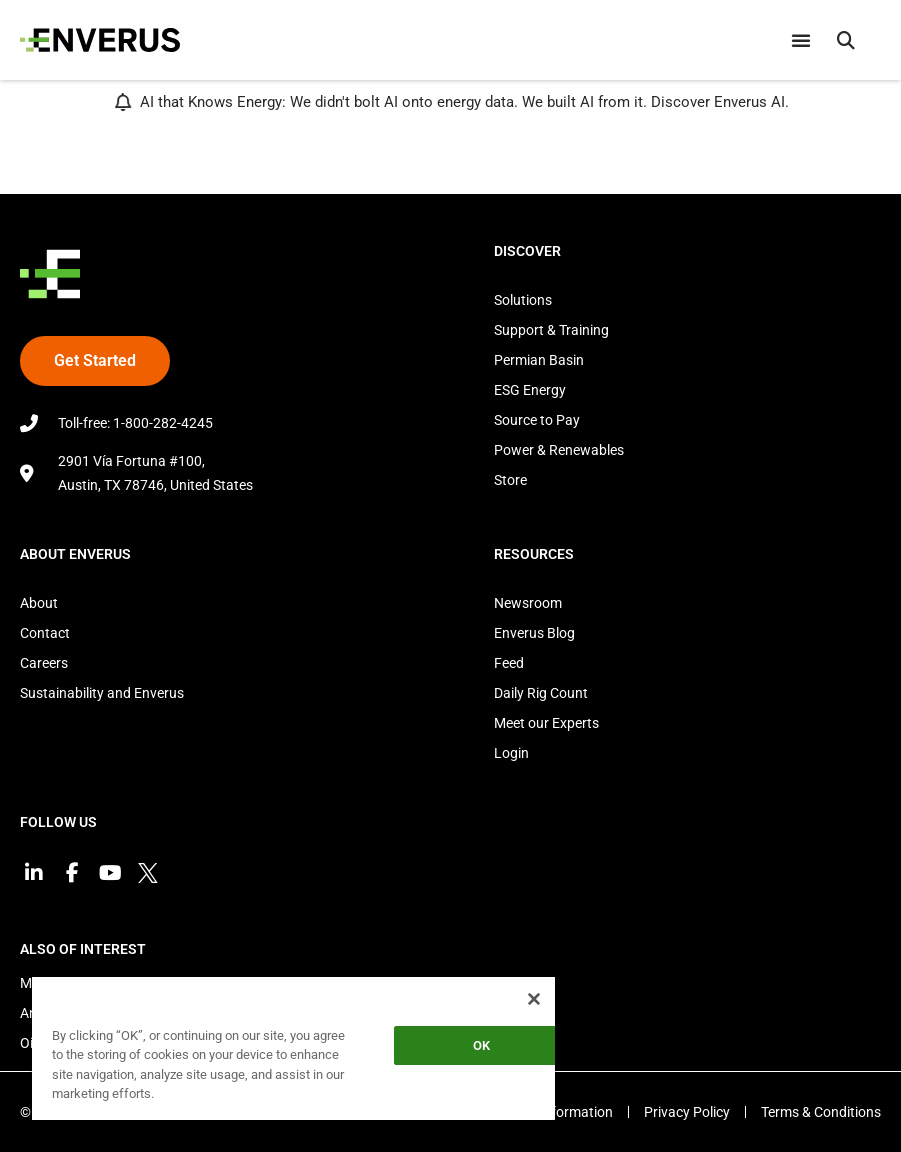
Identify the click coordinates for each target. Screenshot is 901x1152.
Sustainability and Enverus (102, 693)
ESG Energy (530, 390)
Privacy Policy (687, 1112)
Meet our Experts (546, 723)
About (39, 603)
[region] (293, 1047)
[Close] (534, 999)
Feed (509, 663)
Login (511, 753)
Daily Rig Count (541, 693)
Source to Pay (537, 420)
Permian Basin (539, 360)
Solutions (523, 300)
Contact (45, 633)
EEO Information (561, 1112)
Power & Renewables (559, 450)
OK (481, 1045)
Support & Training (551, 330)
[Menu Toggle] (801, 40)
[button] (846, 40)
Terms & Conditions (821, 1112)
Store (510, 480)
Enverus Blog (534, 633)
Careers (44, 663)
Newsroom (528, 603)
